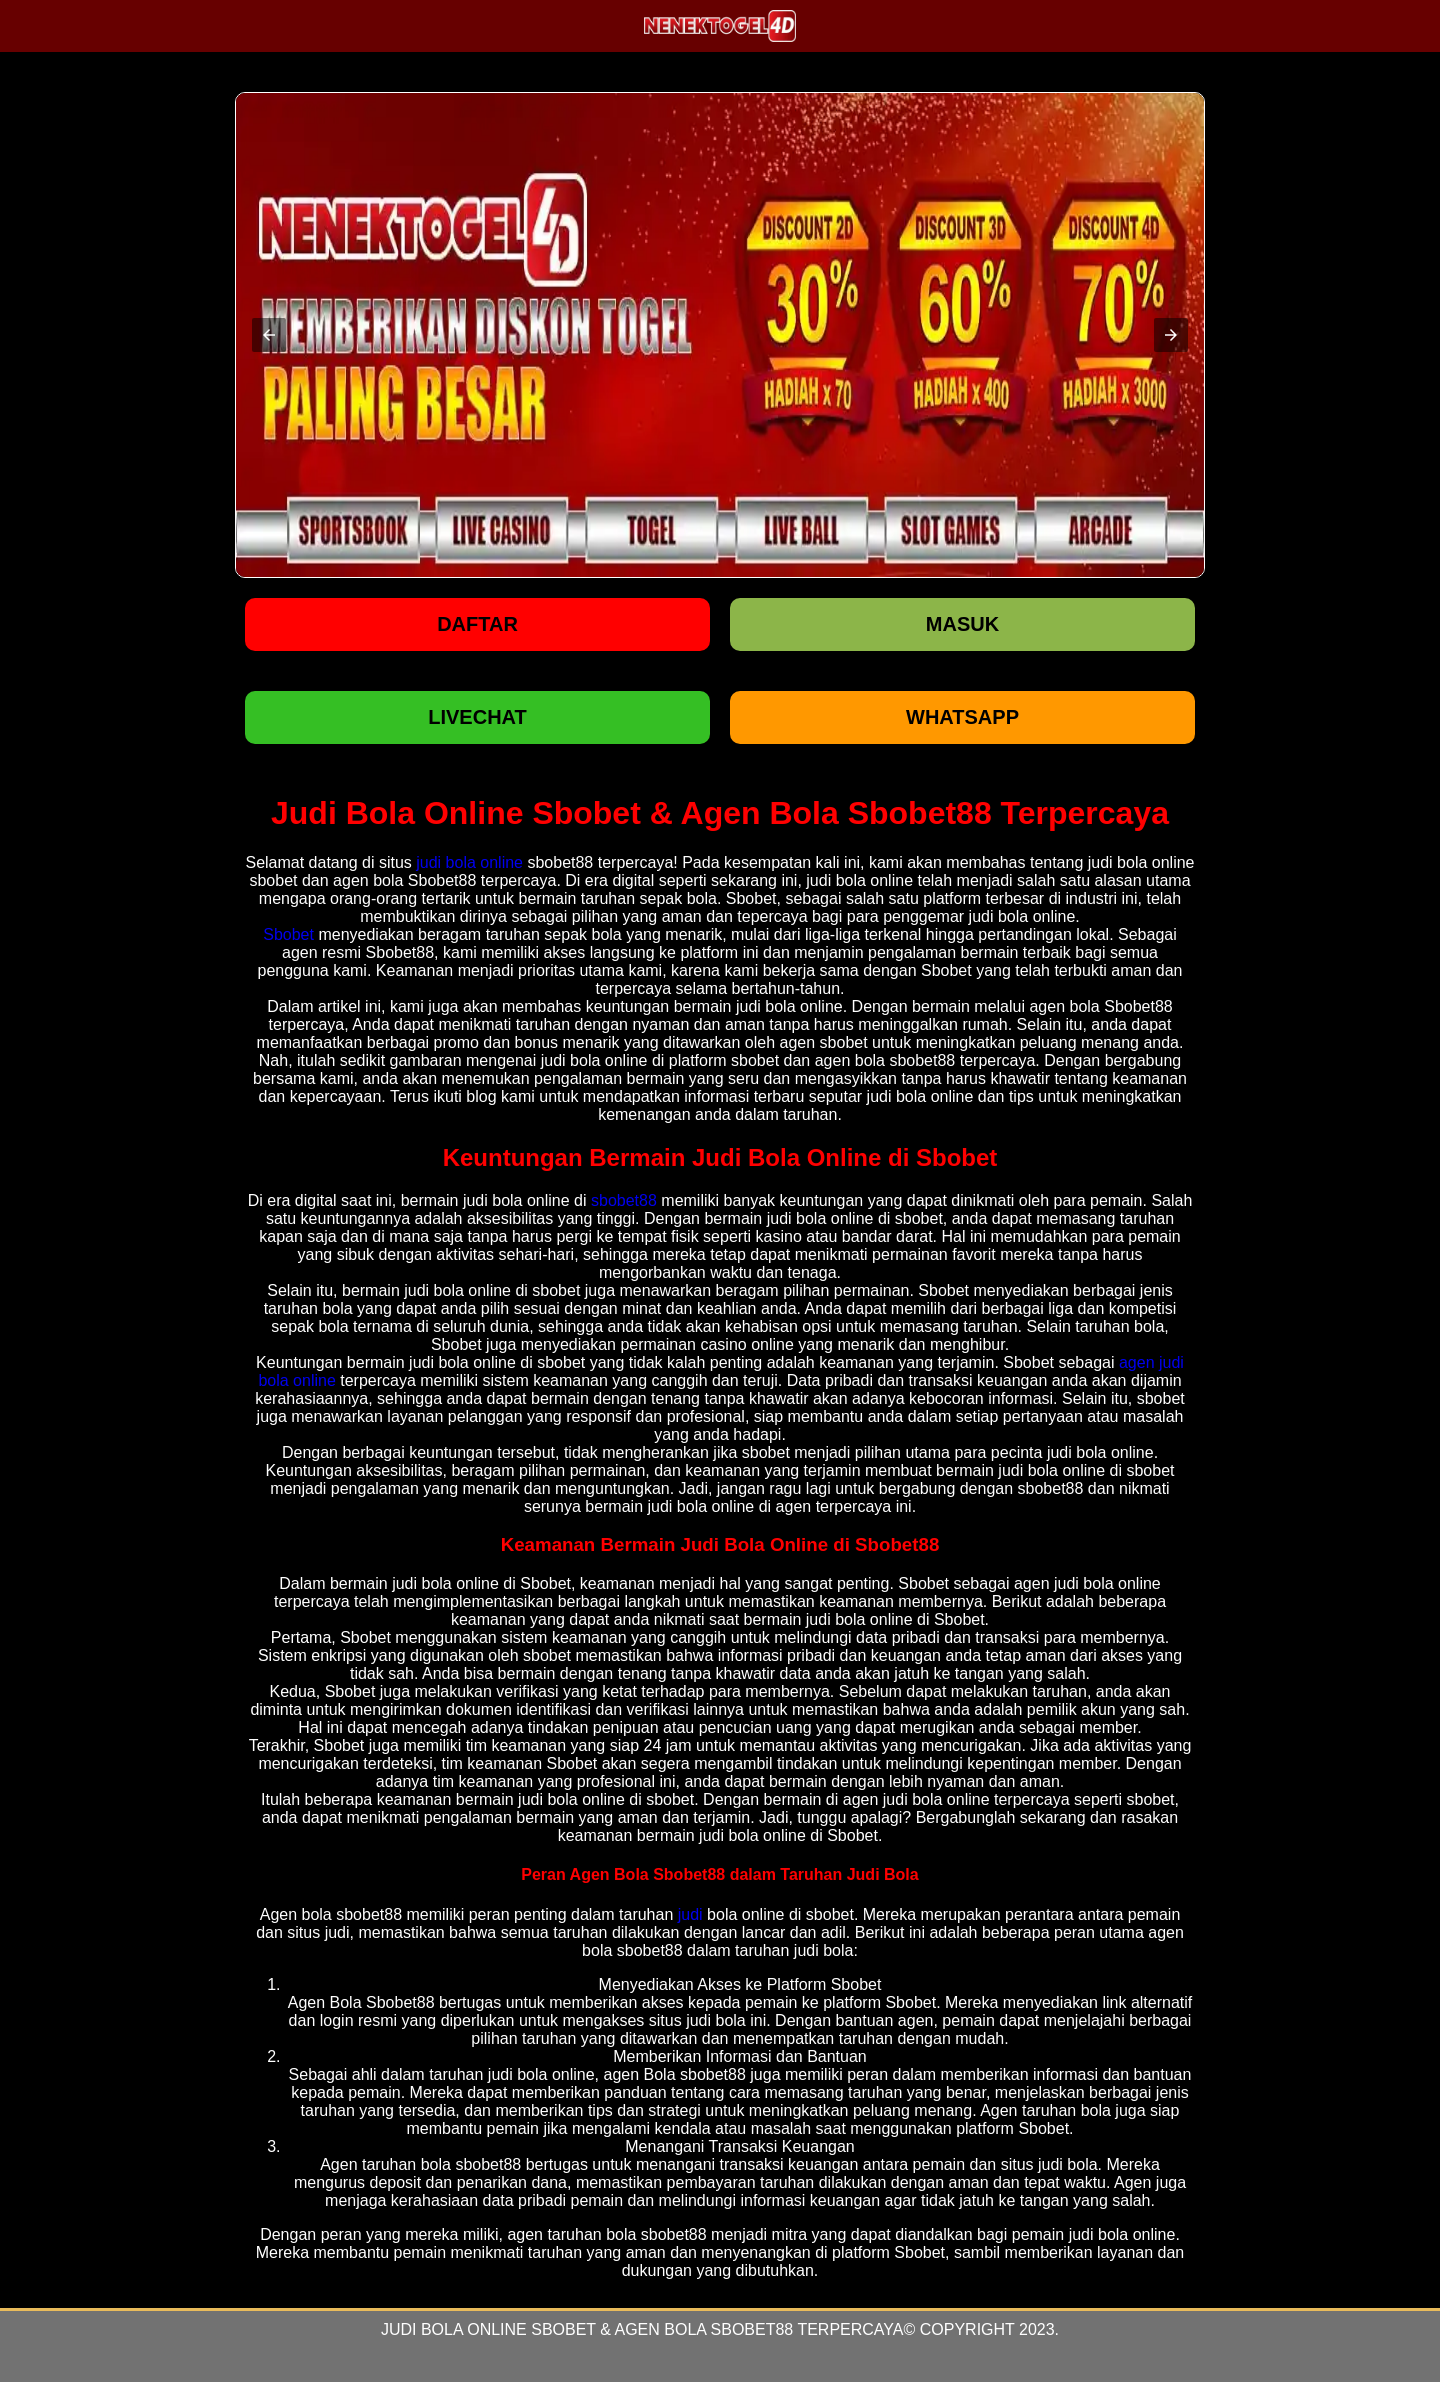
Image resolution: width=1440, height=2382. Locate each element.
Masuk (962, 624)
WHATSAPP (962, 717)
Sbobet (288, 934)
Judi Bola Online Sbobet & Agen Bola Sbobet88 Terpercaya (642, 2329)
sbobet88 (624, 1200)
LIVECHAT (477, 717)
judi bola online (469, 862)
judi (690, 1914)
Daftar (477, 624)
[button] (269, 335)
